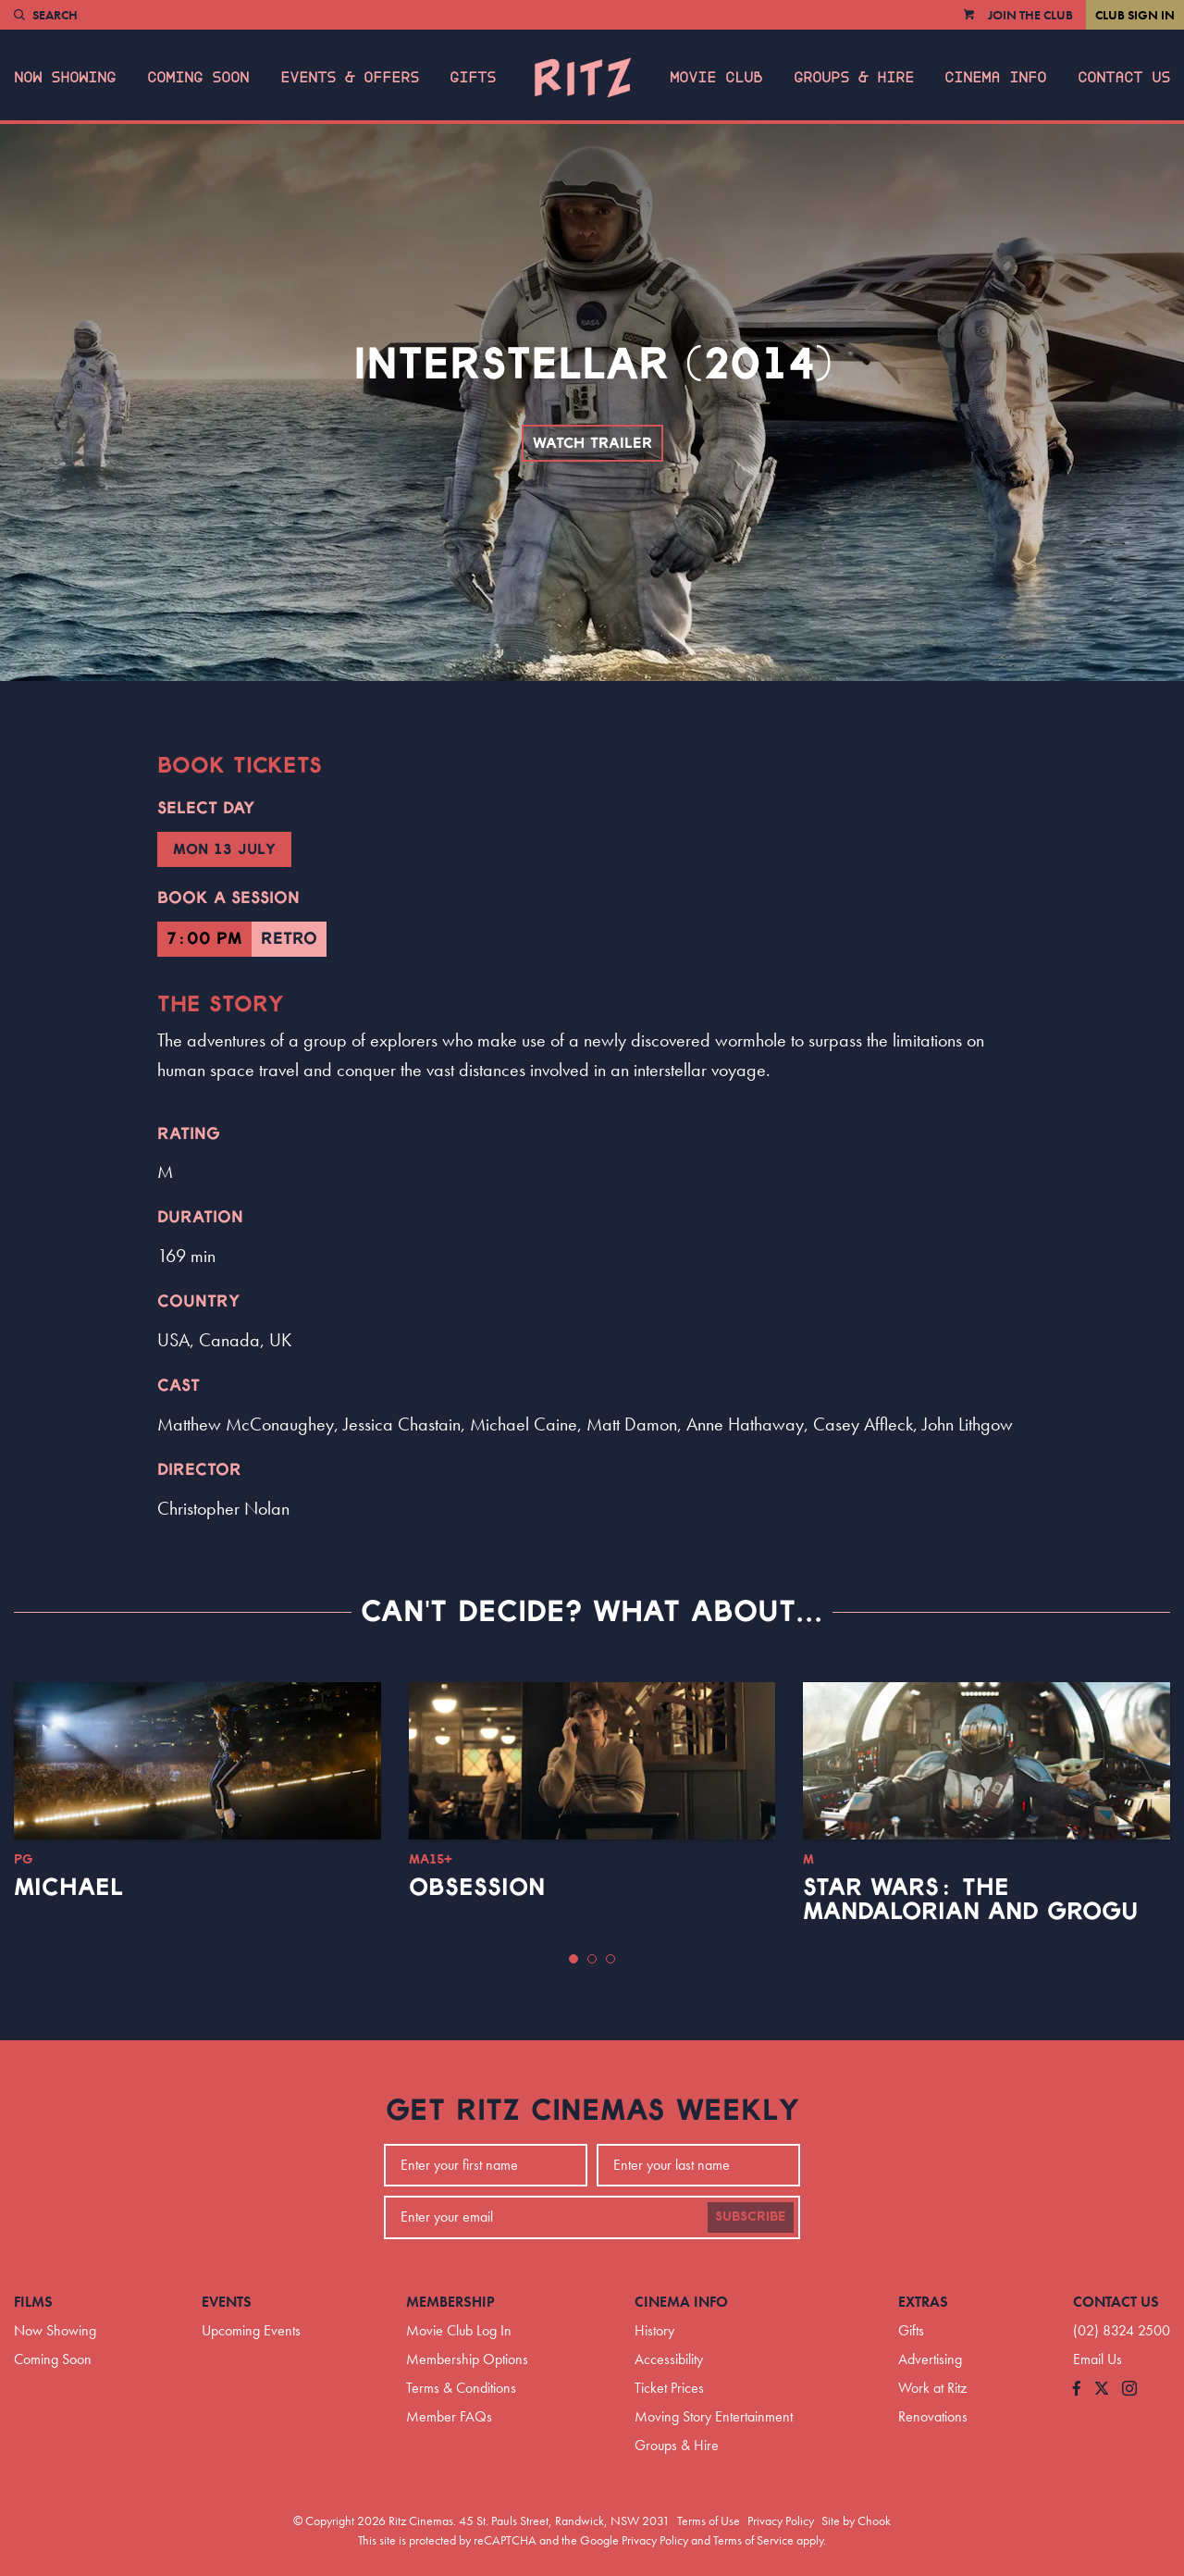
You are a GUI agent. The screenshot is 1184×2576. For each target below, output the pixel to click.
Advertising (930, 2359)
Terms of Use (708, 2520)
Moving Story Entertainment (714, 2416)
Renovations (933, 2416)
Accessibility (669, 2359)
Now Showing (65, 77)
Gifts (473, 77)
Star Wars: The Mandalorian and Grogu (970, 1900)
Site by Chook (856, 2520)
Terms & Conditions (461, 2387)
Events (227, 2301)
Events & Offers (349, 77)
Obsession (477, 1888)
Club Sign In (1135, 14)
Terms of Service (753, 2540)
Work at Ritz (932, 2387)
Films (33, 2301)
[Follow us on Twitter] (1101, 2389)
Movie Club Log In (459, 2330)
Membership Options (467, 2359)
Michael (68, 1888)
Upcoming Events (251, 2330)
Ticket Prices (669, 2387)
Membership (450, 2301)
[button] (573, 1958)
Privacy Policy (780, 2520)
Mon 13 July (224, 849)
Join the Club (1030, 14)
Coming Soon (198, 77)
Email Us (1097, 2359)
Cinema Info (995, 77)
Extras (923, 2301)
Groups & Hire (854, 77)
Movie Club (716, 77)
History (654, 2330)
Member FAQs (449, 2416)
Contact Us (1124, 77)
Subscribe (750, 2217)
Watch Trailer (592, 443)
